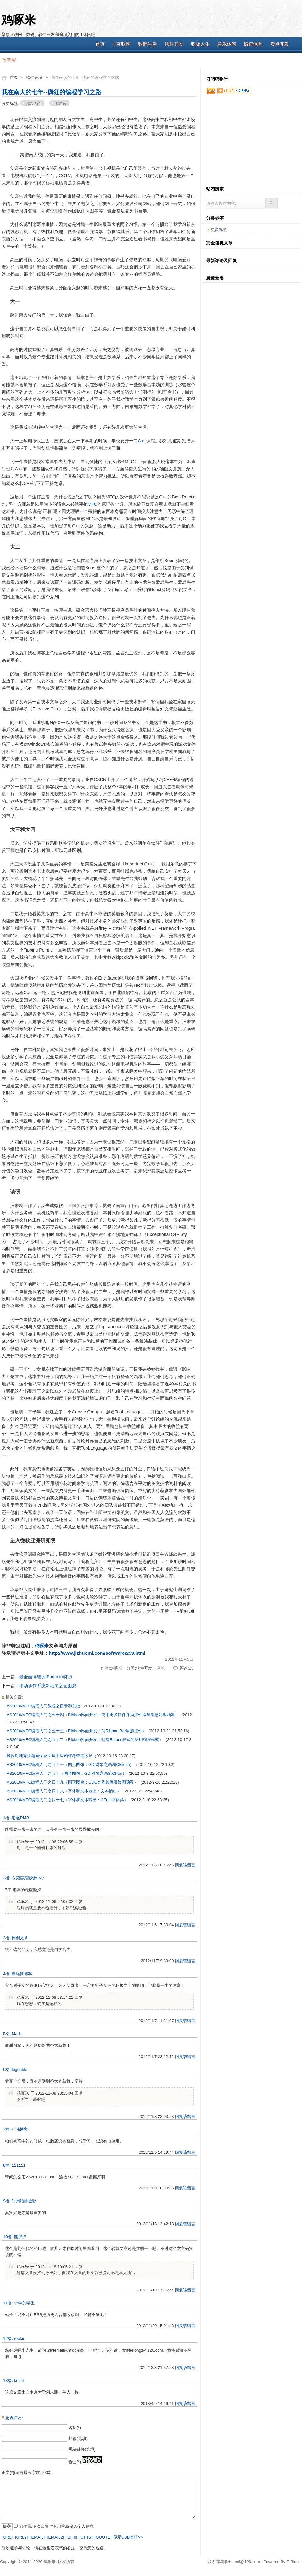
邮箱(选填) (77, 2438)
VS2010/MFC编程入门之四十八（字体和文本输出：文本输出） (64, 1791)
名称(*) (74, 2427)
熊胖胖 (20, 2236)
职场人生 (200, 44)
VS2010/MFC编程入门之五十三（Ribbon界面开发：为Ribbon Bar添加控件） (76, 1730)
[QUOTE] (103, 2537)
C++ (142, 440)
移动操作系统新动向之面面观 (47, 1685)
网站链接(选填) (82, 2449)
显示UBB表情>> (128, 2537)
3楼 (6, 1937)
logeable (19, 2069)
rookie (19, 2338)
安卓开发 (279, 44)
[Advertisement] (251, 143)
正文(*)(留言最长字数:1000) (27, 2472)
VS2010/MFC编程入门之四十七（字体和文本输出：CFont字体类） (67, 1799)
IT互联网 (121, 44)
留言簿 (9, 59)
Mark (16, 2033)
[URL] (7, 2537)
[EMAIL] (37, 2537)
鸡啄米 (19, 20)
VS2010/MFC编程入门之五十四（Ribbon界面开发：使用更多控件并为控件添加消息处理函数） (93, 1714)
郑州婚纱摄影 (24, 2201)
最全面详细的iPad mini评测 (46, 1676)
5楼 (6, 2033)
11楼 (7, 2303)
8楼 (6, 2165)
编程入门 (34, 104)
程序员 (61, 104)
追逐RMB (20, 1817)
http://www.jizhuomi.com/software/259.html (97, 1653)
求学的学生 (24, 2303)
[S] (89, 2537)
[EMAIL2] (55, 2537)
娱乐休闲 (226, 44)
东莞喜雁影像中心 (28, 1878)
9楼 (6, 2201)
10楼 (7, 2236)
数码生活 (147, 44)
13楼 (7, 2380)
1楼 (6, 1817)
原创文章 (20, 1937)
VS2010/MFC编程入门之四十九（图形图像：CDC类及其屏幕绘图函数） (72, 1782)
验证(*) (74, 2461)
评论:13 (186, 1668)
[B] (68, 2537)
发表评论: (14, 2418)
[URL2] (21, 2537)
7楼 (6, 2129)
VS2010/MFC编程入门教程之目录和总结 (43, 1706)
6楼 (6, 2069)
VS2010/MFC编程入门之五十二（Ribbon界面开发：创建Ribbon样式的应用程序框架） (85, 1739)
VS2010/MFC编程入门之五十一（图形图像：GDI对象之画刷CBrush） (70, 1764)
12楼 (7, 2338)
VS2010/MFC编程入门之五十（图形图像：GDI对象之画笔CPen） (66, 1773)
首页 (100, 44)
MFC (92, 504)
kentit (19, 2380)
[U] (82, 2537)
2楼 (6, 1878)
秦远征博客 (22, 1973)
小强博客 (20, 2129)
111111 (18, 2165)
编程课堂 (253, 44)
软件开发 (174, 44)
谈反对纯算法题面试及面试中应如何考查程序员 (49, 1755)
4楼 (6, 1973)
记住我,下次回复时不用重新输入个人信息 (56, 2526)
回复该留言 (185, 1865)
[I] (75, 2537)
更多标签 (219, 229)
